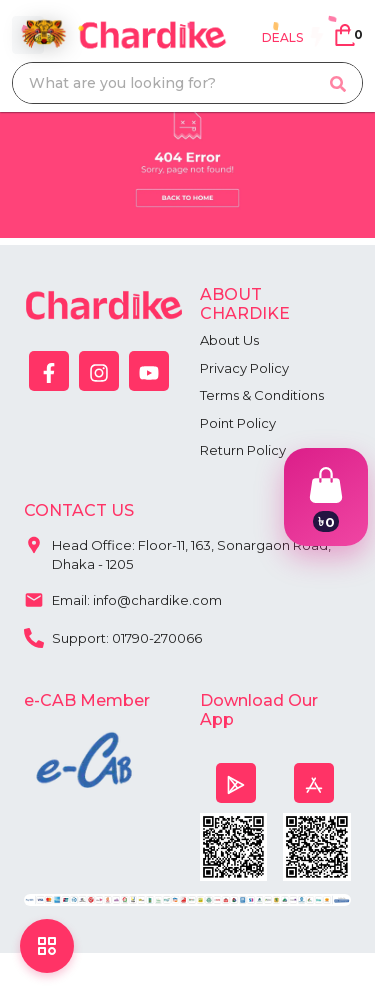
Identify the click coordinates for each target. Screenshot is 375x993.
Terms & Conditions (262, 395)
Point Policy (238, 423)
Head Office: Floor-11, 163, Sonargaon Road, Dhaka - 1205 (177, 550)
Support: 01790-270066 (113, 636)
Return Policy (243, 450)
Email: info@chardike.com (123, 598)
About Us (229, 340)
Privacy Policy (244, 368)
